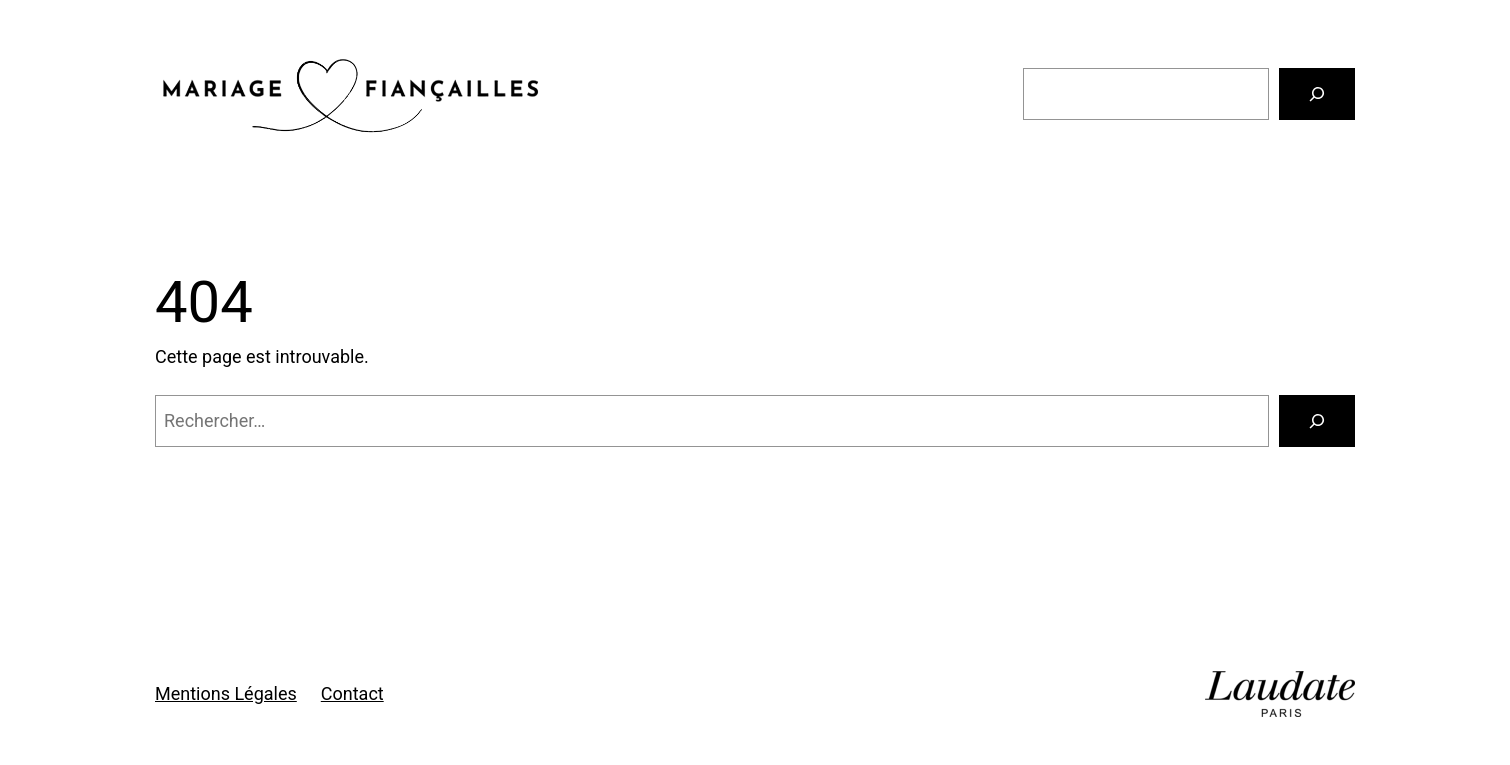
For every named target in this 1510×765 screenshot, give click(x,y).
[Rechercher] (1317, 94)
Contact (352, 693)
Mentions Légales (226, 693)
